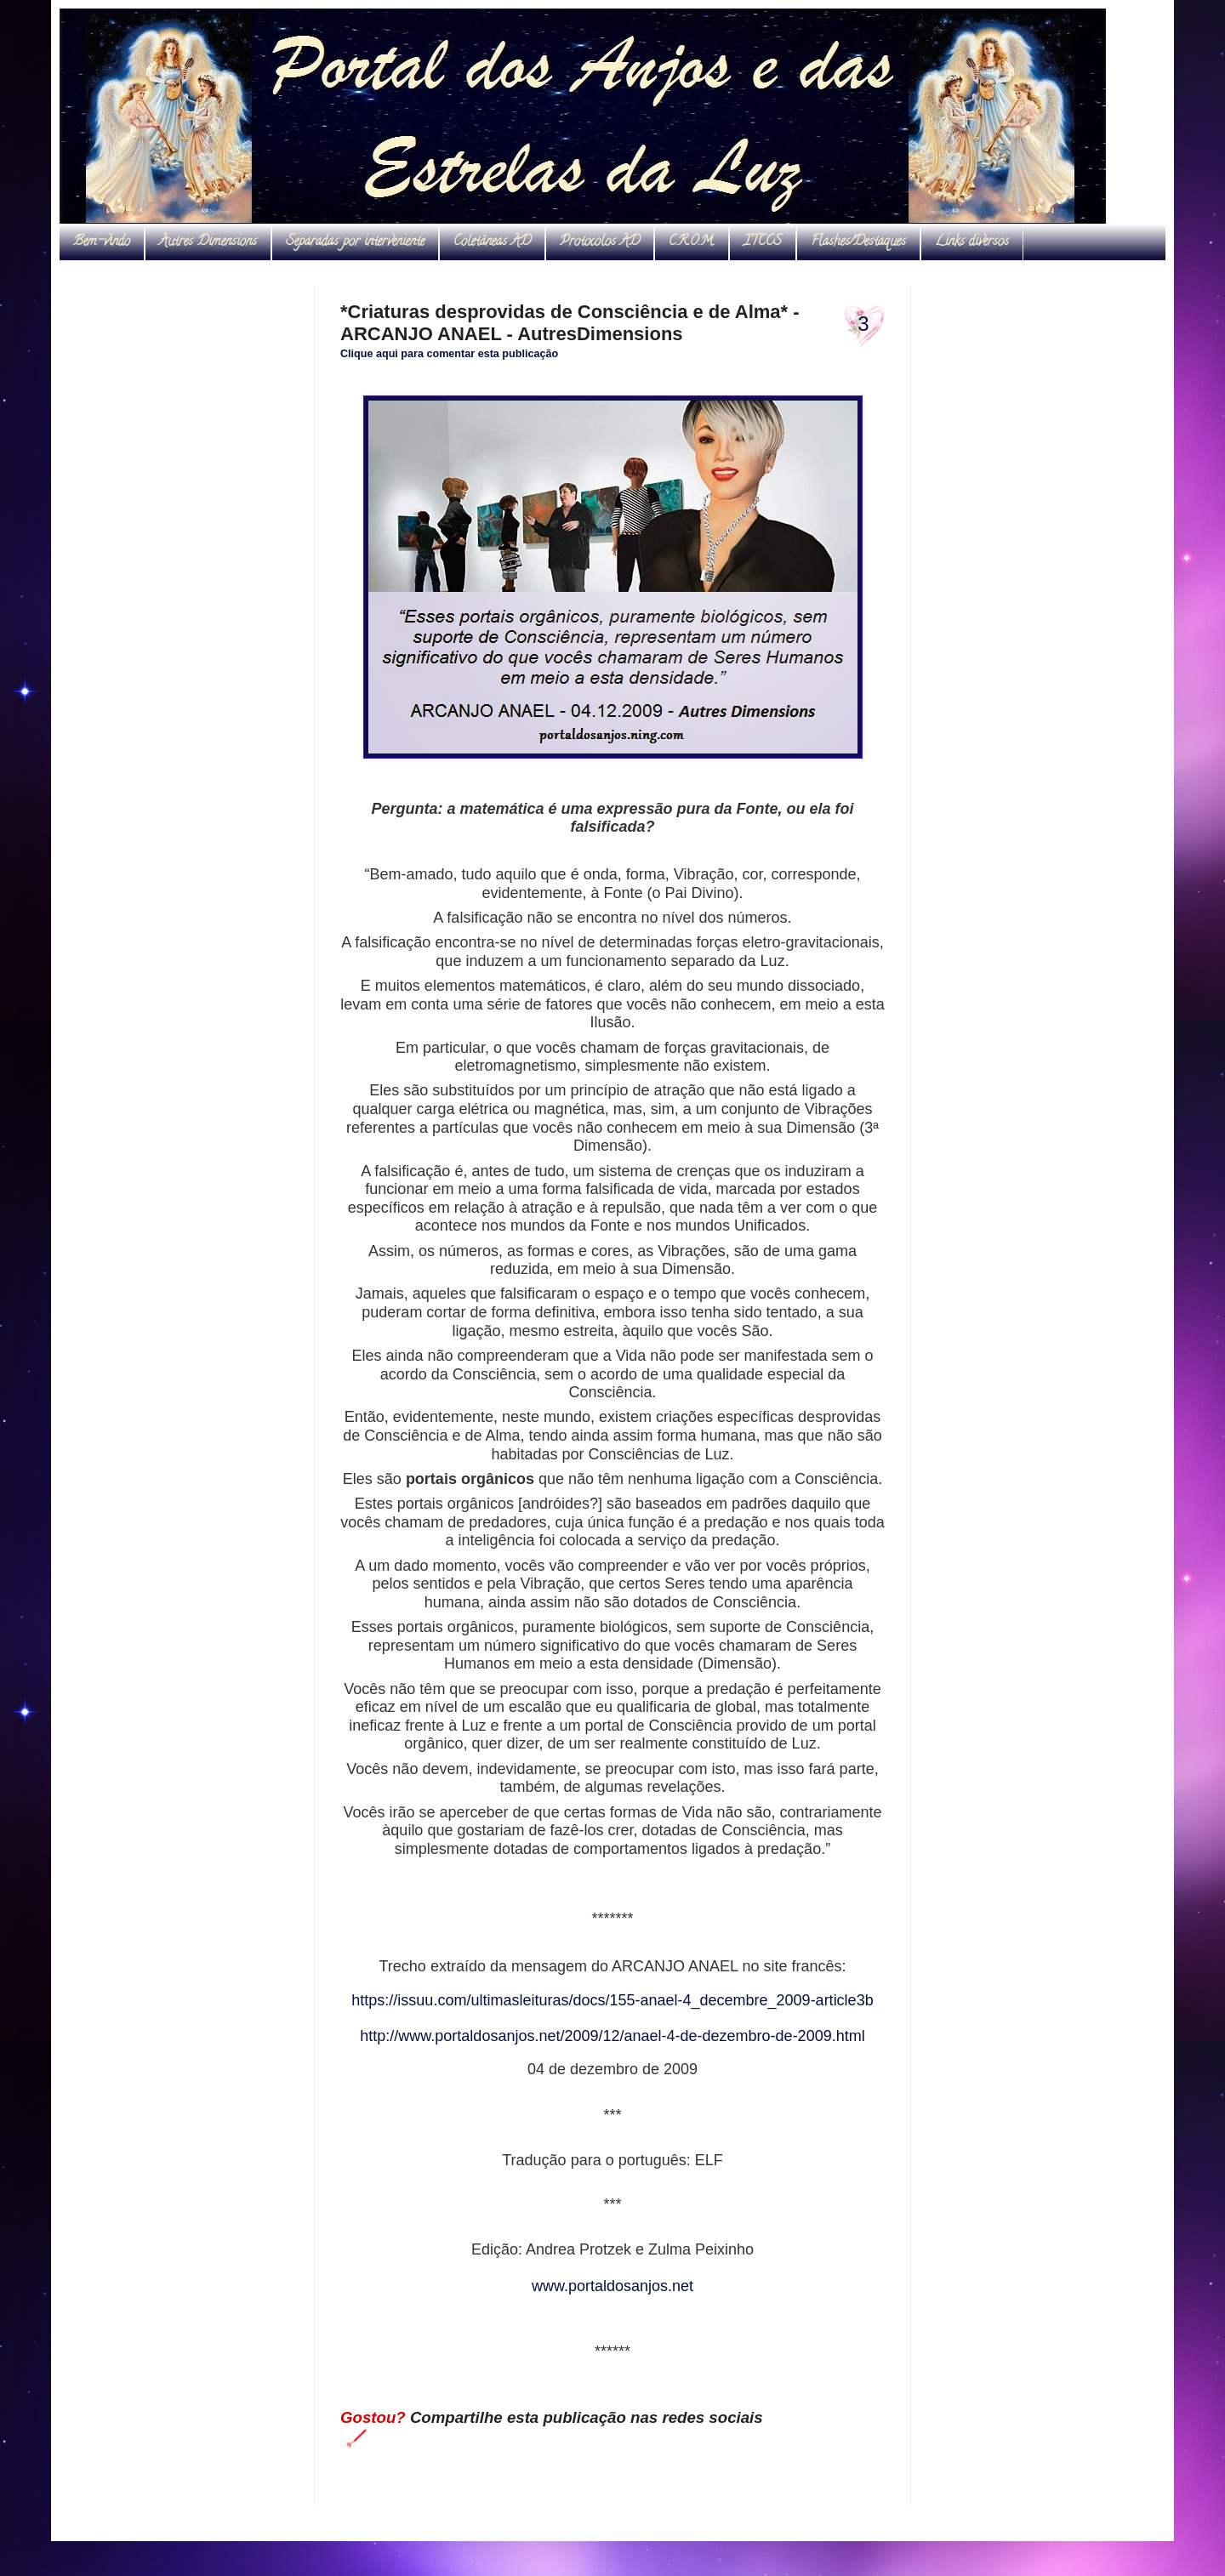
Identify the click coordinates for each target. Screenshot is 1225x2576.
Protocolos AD (600, 242)
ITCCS (763, 242)
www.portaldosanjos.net (612, 2286)
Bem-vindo (101, 242)
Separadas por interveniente (355, 242)
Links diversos (972, 242)
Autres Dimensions (208, 242)
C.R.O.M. (692, 242)
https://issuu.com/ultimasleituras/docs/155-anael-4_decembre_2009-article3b (612, 2000)
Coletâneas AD (492, 242)
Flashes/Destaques (858, 242)
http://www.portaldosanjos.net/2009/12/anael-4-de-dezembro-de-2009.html (612, 2035)
